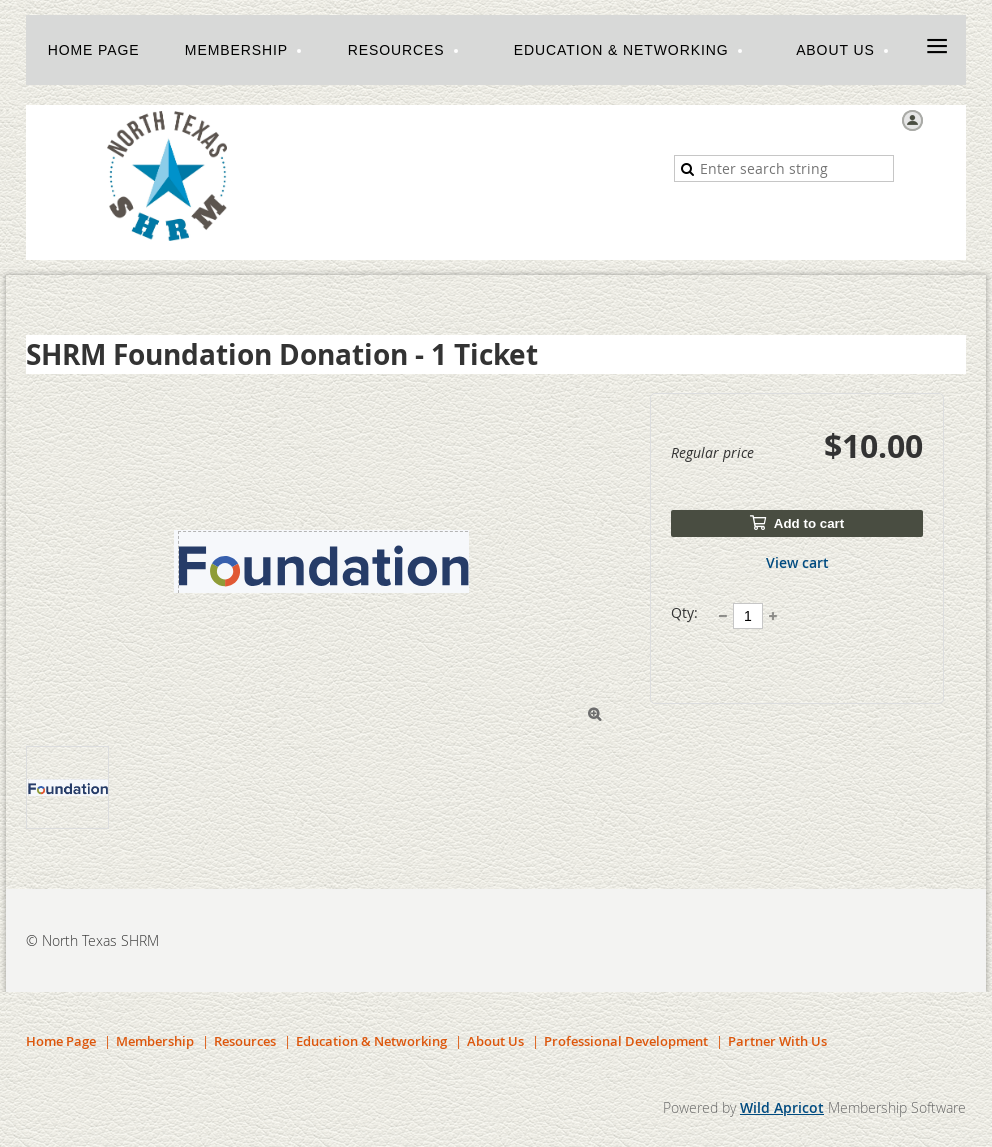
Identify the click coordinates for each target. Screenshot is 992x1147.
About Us (495, 1041)
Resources (245, 1041)
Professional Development (626, 1041)
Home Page (61, 1041)
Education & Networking (371, 1041)
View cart (797, 562)
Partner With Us (777, 1041)
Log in (947, 119)
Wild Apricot (782, 1107)
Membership (155, 1041)
